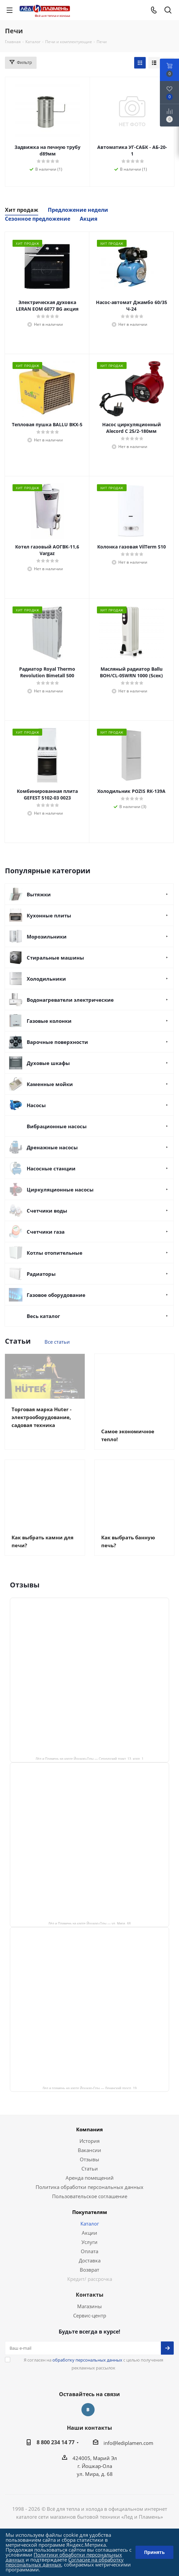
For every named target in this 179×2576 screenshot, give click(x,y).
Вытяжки (39, 894)
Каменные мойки (50, 1084)
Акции (89, 2240)
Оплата (89, 2259)
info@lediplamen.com (128, 2451)
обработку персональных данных (87, 2368)
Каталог (89, 2231)
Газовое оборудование (56, 1295)
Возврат (89, 2277)
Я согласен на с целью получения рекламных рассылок (93, 2372)
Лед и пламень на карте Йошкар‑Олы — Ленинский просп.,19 (90, 2095)
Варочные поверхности (57, 1042)
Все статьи (57, 1341)
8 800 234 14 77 (56, 2450)
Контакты (90, 2302)
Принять (154, 2552)
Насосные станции (51, 1168)
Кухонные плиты (49, 915)
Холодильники (46, 978)
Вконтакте (88, 2417)
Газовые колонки (49, 1021)
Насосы (36, 1105)
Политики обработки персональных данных (64, 2557)
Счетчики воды (47, 1210)
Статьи (89, 2176)
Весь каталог (43, 1316)
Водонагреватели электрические (70, 999)
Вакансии (89, 2158)
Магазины (89, 2314)
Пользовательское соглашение (89, 2204)
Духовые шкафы (48, 1063)
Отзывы (89, 2167)
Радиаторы (41, 1274)
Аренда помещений (90, 2185)
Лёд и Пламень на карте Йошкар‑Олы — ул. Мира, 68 (89, 1931)
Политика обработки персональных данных (89, 2195)
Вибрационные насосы (57, 1126)
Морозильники (47, 936)
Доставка (90, 2268)
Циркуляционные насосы (60, 1189)
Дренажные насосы (52, 1147)
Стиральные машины (55, 957)
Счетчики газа (46, 1231)
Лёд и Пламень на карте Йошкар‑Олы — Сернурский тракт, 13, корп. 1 (90, 1766)
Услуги (89, 2250)
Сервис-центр (89, 2323)
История (89, 2148)
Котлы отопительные (54, 1252)
